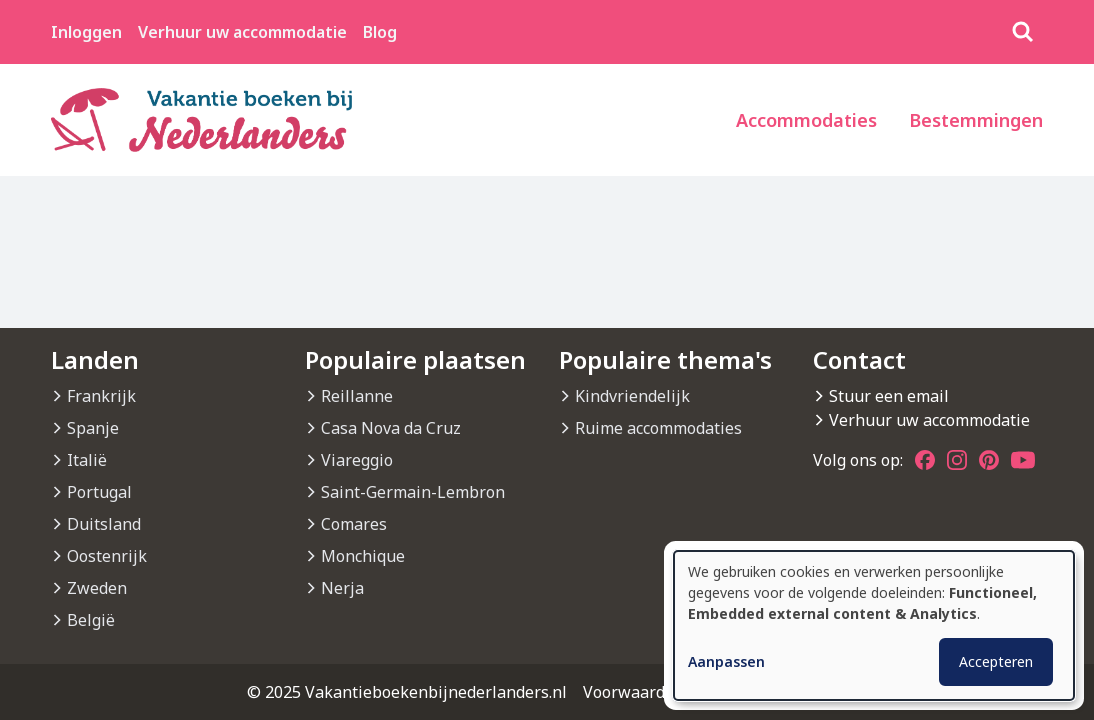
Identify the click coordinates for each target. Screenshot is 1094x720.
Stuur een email (889, 396)
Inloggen (86, 32)
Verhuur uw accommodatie (242, 32)
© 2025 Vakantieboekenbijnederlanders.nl (407, 692)
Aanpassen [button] (726, 661)
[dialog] (874, 625)
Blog (380, 32)
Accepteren (996, 661)
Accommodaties (806, 120)
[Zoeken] (1023, 32)
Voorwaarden (633, 692)
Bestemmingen (976, 120)
